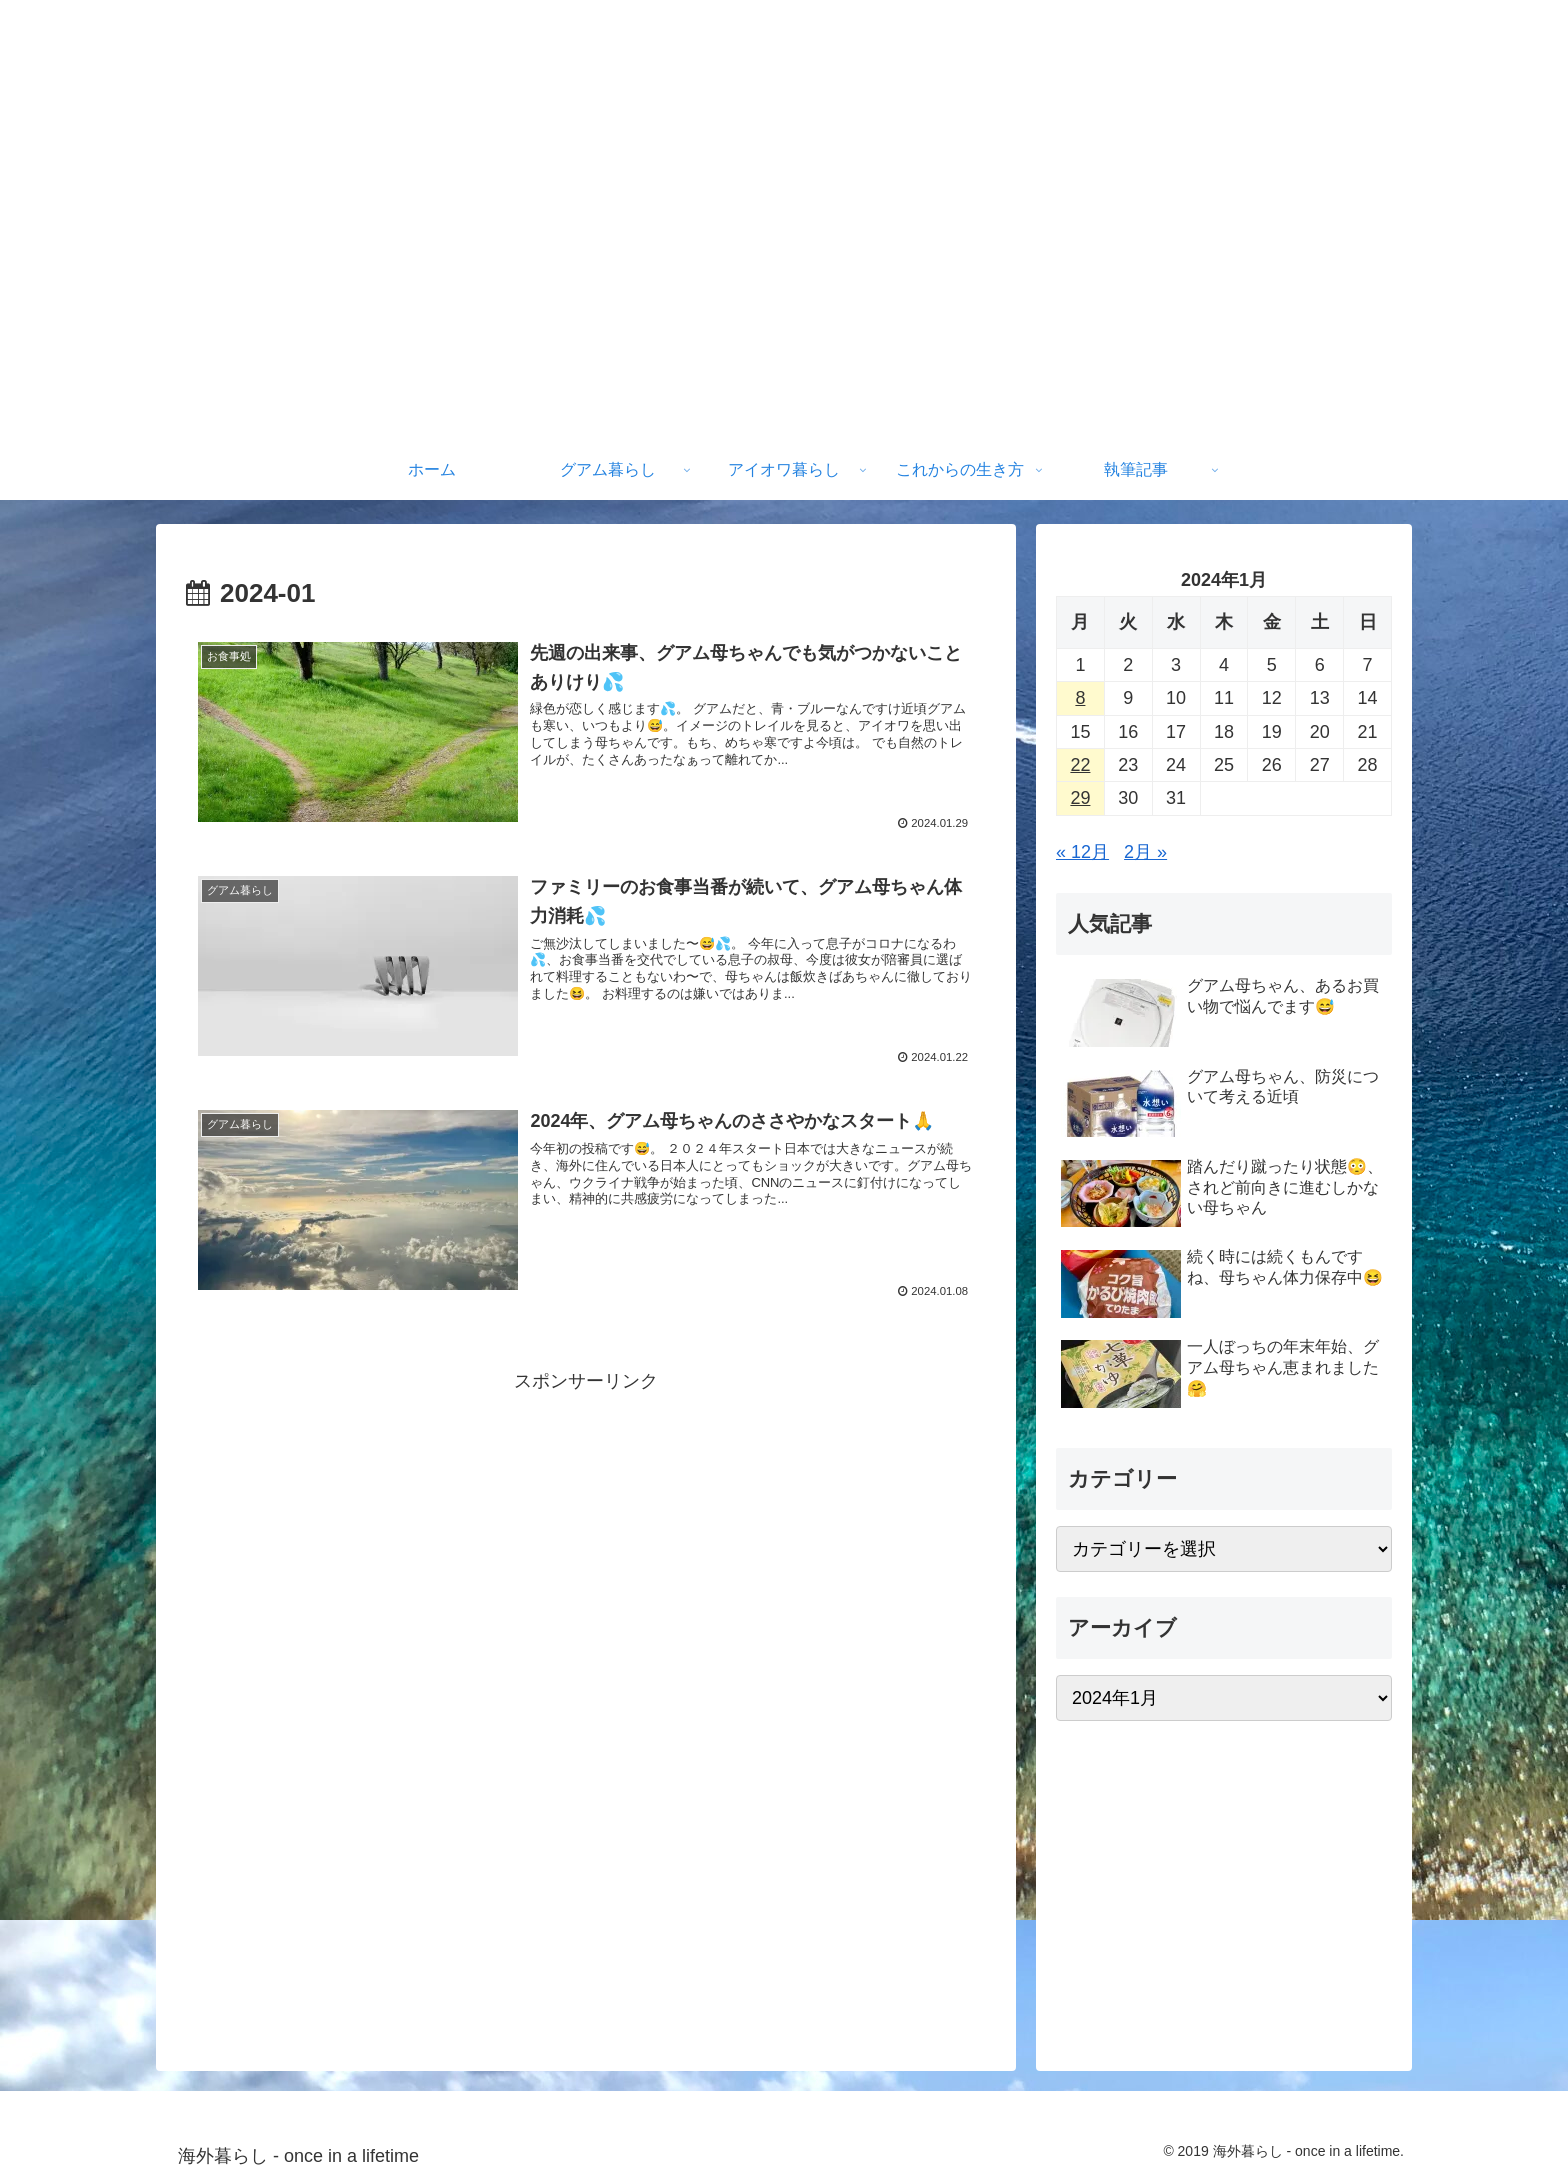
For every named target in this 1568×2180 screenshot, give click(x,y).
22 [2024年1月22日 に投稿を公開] (1080, 765)
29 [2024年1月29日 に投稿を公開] (1080, 798)
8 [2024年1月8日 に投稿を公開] (1080, 698)
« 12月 (1082, 852)
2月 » (1145, 852)
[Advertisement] (586, 1541)
